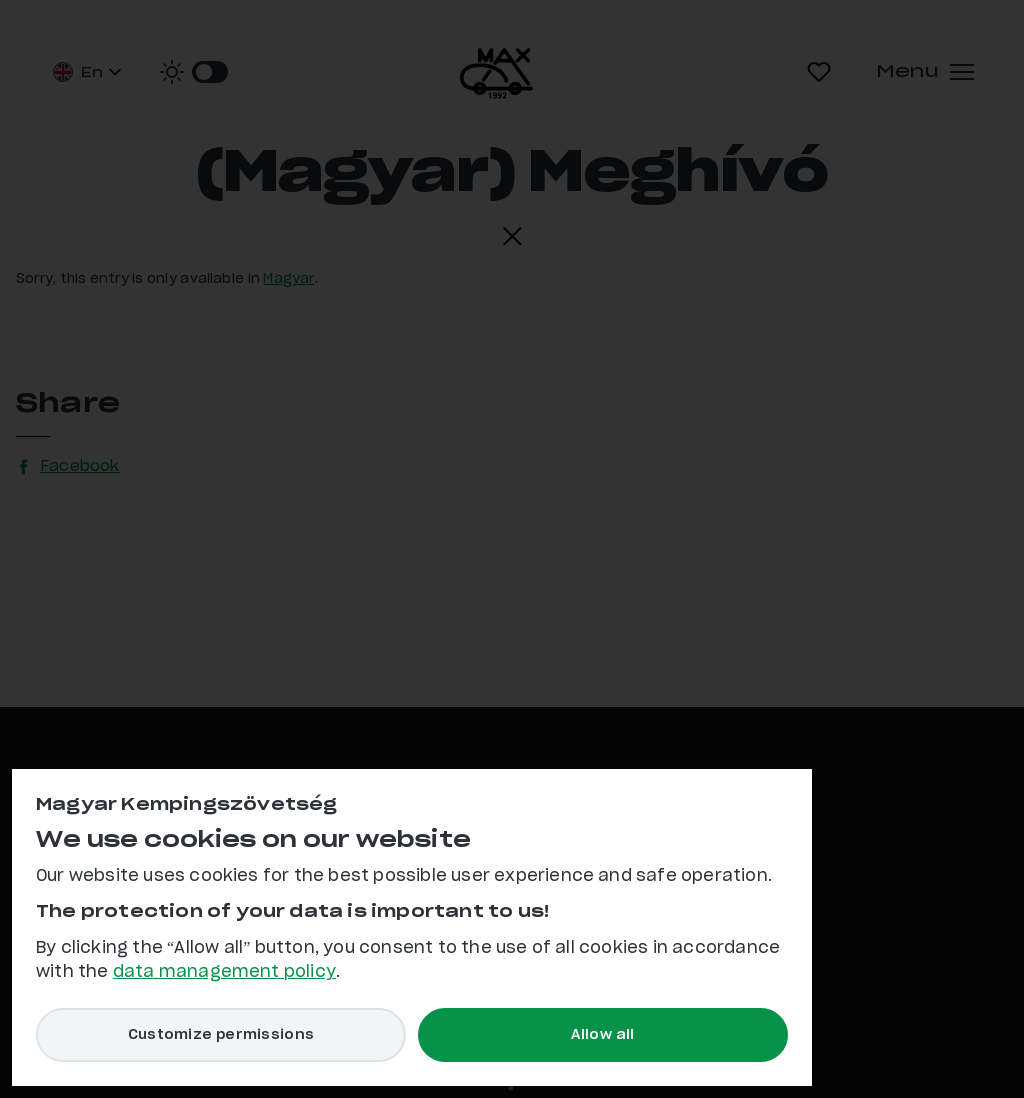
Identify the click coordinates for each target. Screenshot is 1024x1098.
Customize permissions (221, 1035)
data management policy (224, 972)
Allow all (602, 1035)
